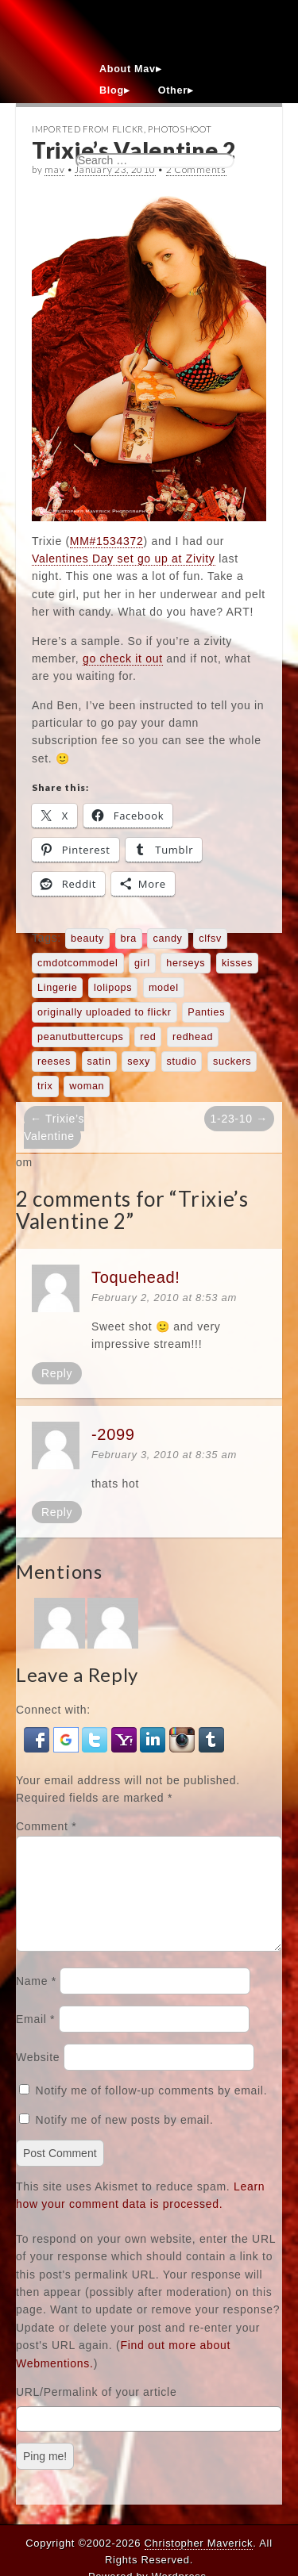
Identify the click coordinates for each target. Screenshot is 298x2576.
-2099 (113, 1434)
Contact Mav (132, 111)
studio (182, 1061)
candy (167, 938)
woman (86, 1086)
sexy (138, 1061)
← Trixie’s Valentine (54, 1127)
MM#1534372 (107, 541)
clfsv (210, 938)
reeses (54, 1061)
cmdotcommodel (77, 963)
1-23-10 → (239, 1118)
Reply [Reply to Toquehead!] (56, 1373)
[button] (38, 1738)
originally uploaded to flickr (104, 1012)
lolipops (113, 987)
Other (173, 90)
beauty (87, 938)
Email (35, 2038)
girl (142, 963)
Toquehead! (135, 1277)
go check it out (123, 658)
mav (54, 169)
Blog (111, 90)
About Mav (127, 69)
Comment (46, 1826)
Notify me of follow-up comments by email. (152, 2109)
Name (36, 2000)
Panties (206, 1012)
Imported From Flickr (88, 129)
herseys (185, 963)
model (164, 987)
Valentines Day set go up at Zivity (123, 558)
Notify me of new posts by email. (125, 2139)
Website (38, 2076)
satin (99, 1061)
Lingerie (57, 987)
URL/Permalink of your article (96, 2411)
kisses (237, 963)
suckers (232, 1061)
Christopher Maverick (199, 2543)
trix (45, 1086)
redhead (192, 1036)
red (148, 1036)
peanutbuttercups (80, 1036)
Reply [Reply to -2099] (56, 1512)
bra (129, 938)
